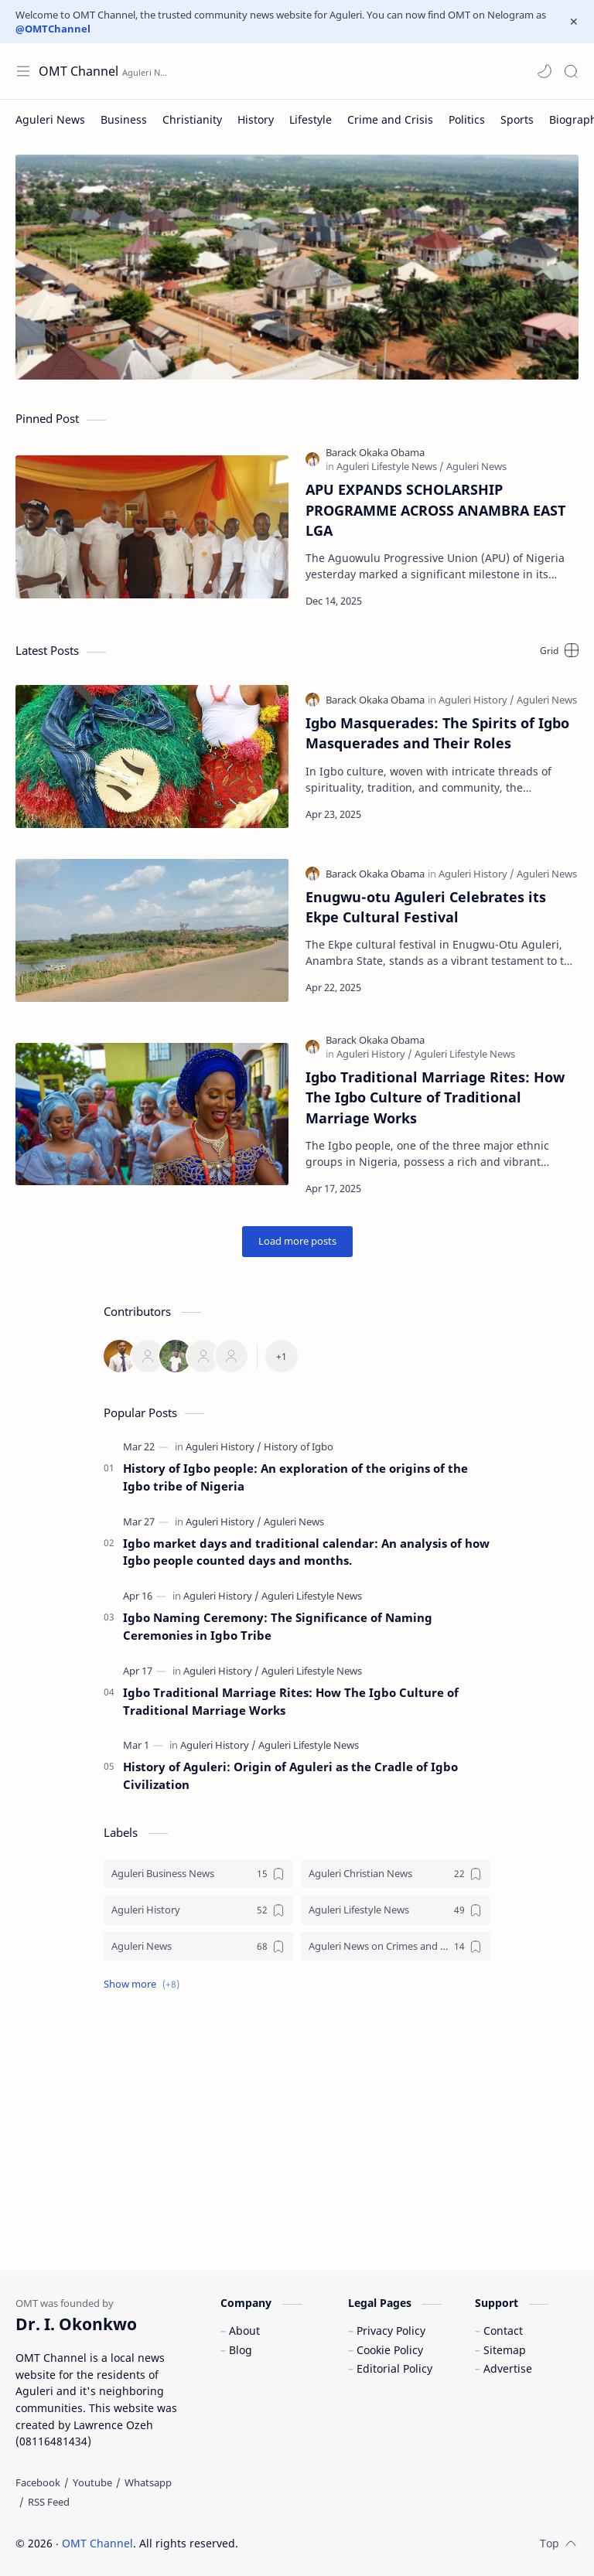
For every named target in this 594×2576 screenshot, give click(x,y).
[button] (544, 71)
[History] (255, 119)
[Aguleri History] (476, 700)
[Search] (570, 71)
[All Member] (281, 1356)
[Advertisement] (297, 2131)
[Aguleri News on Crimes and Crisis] (395, 1946)
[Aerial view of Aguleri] (297, 267)
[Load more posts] (297, 1241)
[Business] (124, 119)
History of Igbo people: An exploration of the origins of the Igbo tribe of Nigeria (295, 1477)
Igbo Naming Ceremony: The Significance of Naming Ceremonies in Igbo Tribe (277, 1626)
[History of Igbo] (298, 1446)
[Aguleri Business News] (198, 1873)
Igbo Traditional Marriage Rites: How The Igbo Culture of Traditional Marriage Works (435, 1097)
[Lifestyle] (310, 119)
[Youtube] (92, 2482)
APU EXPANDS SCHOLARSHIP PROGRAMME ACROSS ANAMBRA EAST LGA (435, 510)
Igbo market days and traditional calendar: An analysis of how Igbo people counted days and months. (306, 1552)
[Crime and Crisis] (390, 119)
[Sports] (517, 119)
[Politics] (467, 119)
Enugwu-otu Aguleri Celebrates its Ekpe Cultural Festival (426, 907)
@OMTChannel (52, 29)
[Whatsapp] (148, 2482)
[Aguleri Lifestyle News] (390, 466)
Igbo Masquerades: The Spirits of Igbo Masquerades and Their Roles (437, 733)
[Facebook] (37, 2482)
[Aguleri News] (50, 119)
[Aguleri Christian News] (395, 1873)
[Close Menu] (574, 22)
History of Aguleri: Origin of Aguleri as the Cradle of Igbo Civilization (290, 1775)
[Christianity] (192, 119)
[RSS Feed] (49, 2502)
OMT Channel (97, 2543)
